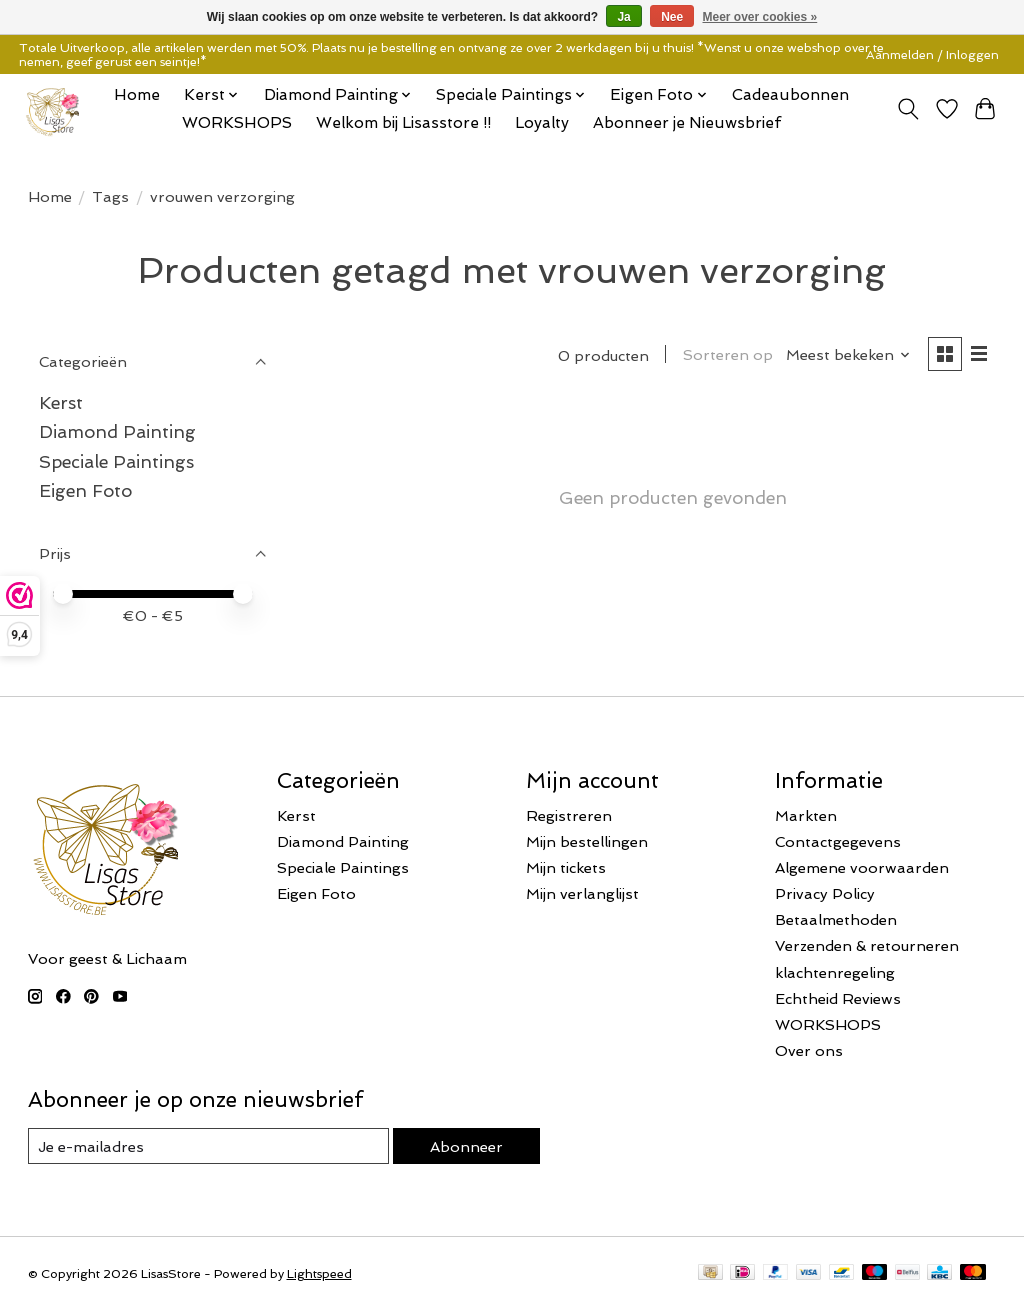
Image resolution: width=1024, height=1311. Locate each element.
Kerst (61, 402)
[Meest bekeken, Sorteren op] (848, 354)
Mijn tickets (566, 867)
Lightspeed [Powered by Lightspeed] (319, 1274)
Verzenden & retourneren (867, 945)
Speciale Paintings (116, 461)
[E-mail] (208, 1146)
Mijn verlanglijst (582, 893)
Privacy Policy (825, 893)
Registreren (569, 815)
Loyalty (542, 123)
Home (137, 95)
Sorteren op (728, 354)
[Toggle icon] (907, 109)
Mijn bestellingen (587, 841)
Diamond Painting (117, 431)
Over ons (809, 1050)
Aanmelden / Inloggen (932, 55)
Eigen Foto (85, 490)
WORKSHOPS (237, 123)
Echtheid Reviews (838, 998)
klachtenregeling (835, 972)
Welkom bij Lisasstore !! (403, 123)
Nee (672, 17)
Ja (623, 17)
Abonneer (466, 1146)
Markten (806, 815)
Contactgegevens (838, 841)
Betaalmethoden (836, 919)
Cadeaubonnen (790, 95)
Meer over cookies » (760, 17)
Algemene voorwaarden (862, 867)
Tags (110, 196)
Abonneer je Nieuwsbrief (687, 123)
